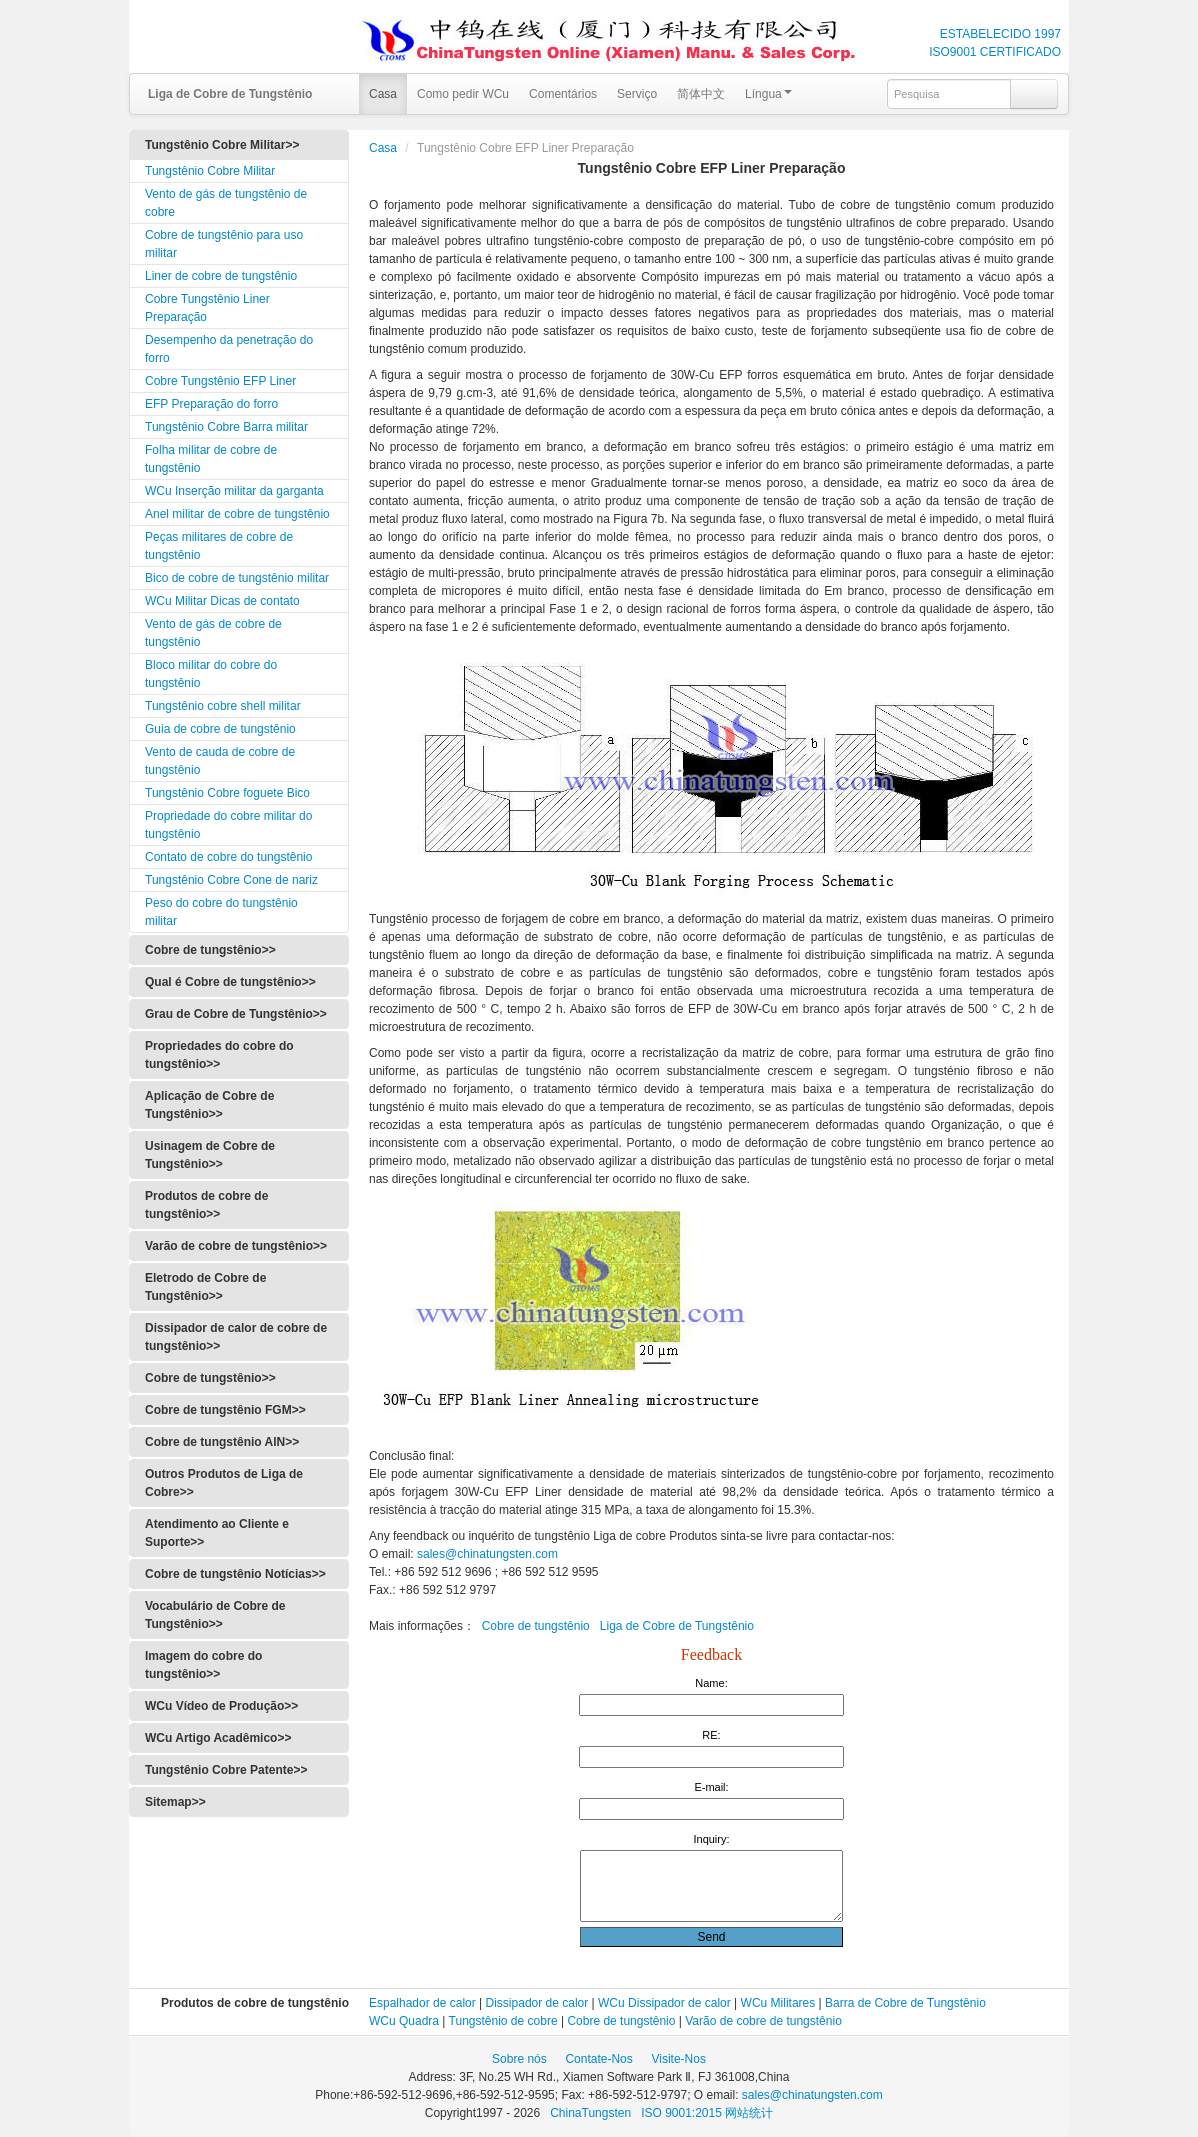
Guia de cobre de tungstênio (220, 729)
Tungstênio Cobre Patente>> (226, 1770)
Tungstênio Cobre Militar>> (222, 145)
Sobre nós (519, 2059)
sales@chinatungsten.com (486, 1554)
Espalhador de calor (422, 2003)
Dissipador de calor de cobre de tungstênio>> (236, 1337)
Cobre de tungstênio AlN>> (222, 1442)
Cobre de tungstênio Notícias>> (235, 1574)
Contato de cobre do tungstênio (228, 857)
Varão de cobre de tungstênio (763, 2021)
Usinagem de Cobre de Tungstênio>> (210, 1155)
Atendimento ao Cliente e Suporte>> (217, 1533)
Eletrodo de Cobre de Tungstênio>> (205, 1287)
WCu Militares (778, 2003)
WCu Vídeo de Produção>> (221, 1706)
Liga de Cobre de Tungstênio (677, 1626)
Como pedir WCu (463, 94)
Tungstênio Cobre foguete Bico (227, 793)
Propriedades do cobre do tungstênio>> (219, 1055)
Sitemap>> (175, 1802)
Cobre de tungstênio (536, 1626)
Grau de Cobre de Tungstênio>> (236, 1014)
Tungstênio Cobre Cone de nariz (231, 880)
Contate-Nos (598, 2059)
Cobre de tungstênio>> (210, 950)
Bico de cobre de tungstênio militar (237, 578)
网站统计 (749, 2113)
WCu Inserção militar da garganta (234, 491)
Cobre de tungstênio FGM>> (225, 1410)
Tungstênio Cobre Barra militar (226, 427)
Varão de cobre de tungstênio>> (236, 1246)
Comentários (563, 94)
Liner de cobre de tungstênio (221, 276)
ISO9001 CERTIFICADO (995, 52)
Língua (768, 94)
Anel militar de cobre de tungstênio (237, 514)
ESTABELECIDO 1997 (1000, 34)
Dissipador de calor (537, 2003)
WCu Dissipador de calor (664, 2003)
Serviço (637, 94)
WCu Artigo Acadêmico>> (218, 1738)
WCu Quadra (404, 2021)
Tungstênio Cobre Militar (210, 171)
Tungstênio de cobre (503, 2021)
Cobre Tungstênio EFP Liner (220, 381)
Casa (383, 94)
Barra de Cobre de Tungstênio (905, 2003)
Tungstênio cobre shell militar (223, 706)
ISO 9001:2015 (683, 2113)
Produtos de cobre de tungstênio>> (206, 1205)
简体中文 (701, 94)
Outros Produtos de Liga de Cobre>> (224, 1483)
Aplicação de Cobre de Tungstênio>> (209, 1105)
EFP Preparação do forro (211, 404)
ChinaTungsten (592, 2113)
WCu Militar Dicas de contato (222, 601)
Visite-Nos (678, 2059)
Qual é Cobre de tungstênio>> (230, 982)
